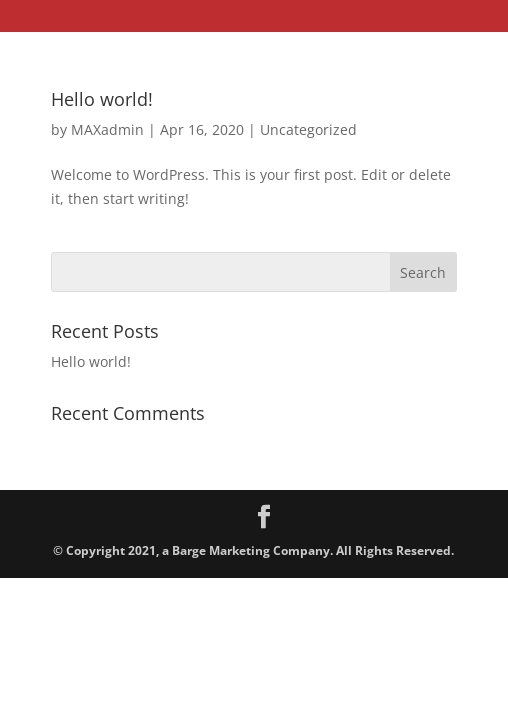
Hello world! (102, 99)
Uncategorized (308, 129)
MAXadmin (107, 129)
